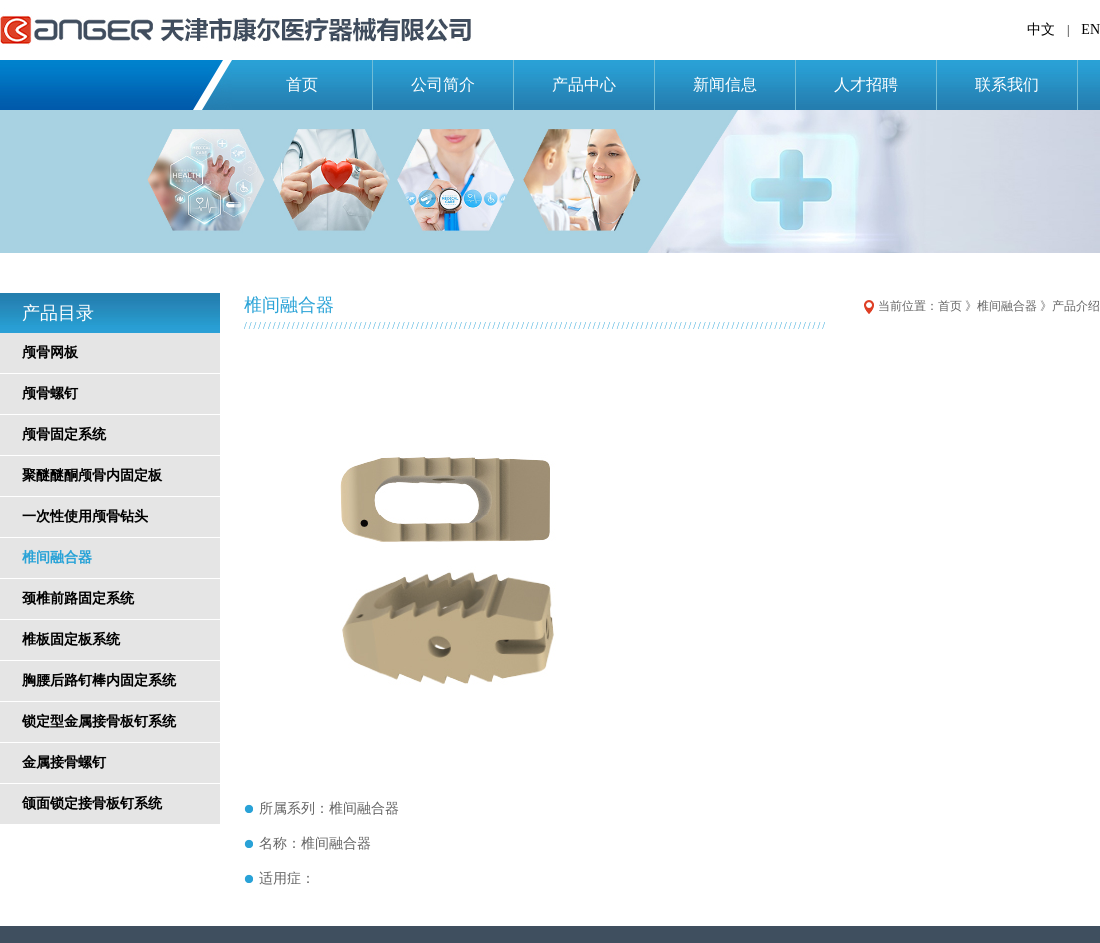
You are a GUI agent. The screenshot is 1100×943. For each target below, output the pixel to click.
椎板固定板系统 (71, 639)
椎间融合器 (57, 557)
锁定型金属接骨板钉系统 (99, 721)
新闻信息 (725, 84)
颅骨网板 (50, 352)
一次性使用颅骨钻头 (85, 516)
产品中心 (584, 84)
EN (1090, 29)
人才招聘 (866, 84)
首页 (302, 84)
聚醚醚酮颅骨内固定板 (92, 475)
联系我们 (1007, 84)
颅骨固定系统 (64, 434)
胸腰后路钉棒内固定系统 (99, 680)
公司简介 (443, 84)
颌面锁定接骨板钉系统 (92, 803)
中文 (1041, 29)
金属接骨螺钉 (64, 762)
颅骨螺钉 (50, 393)
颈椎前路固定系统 (78, 598)
